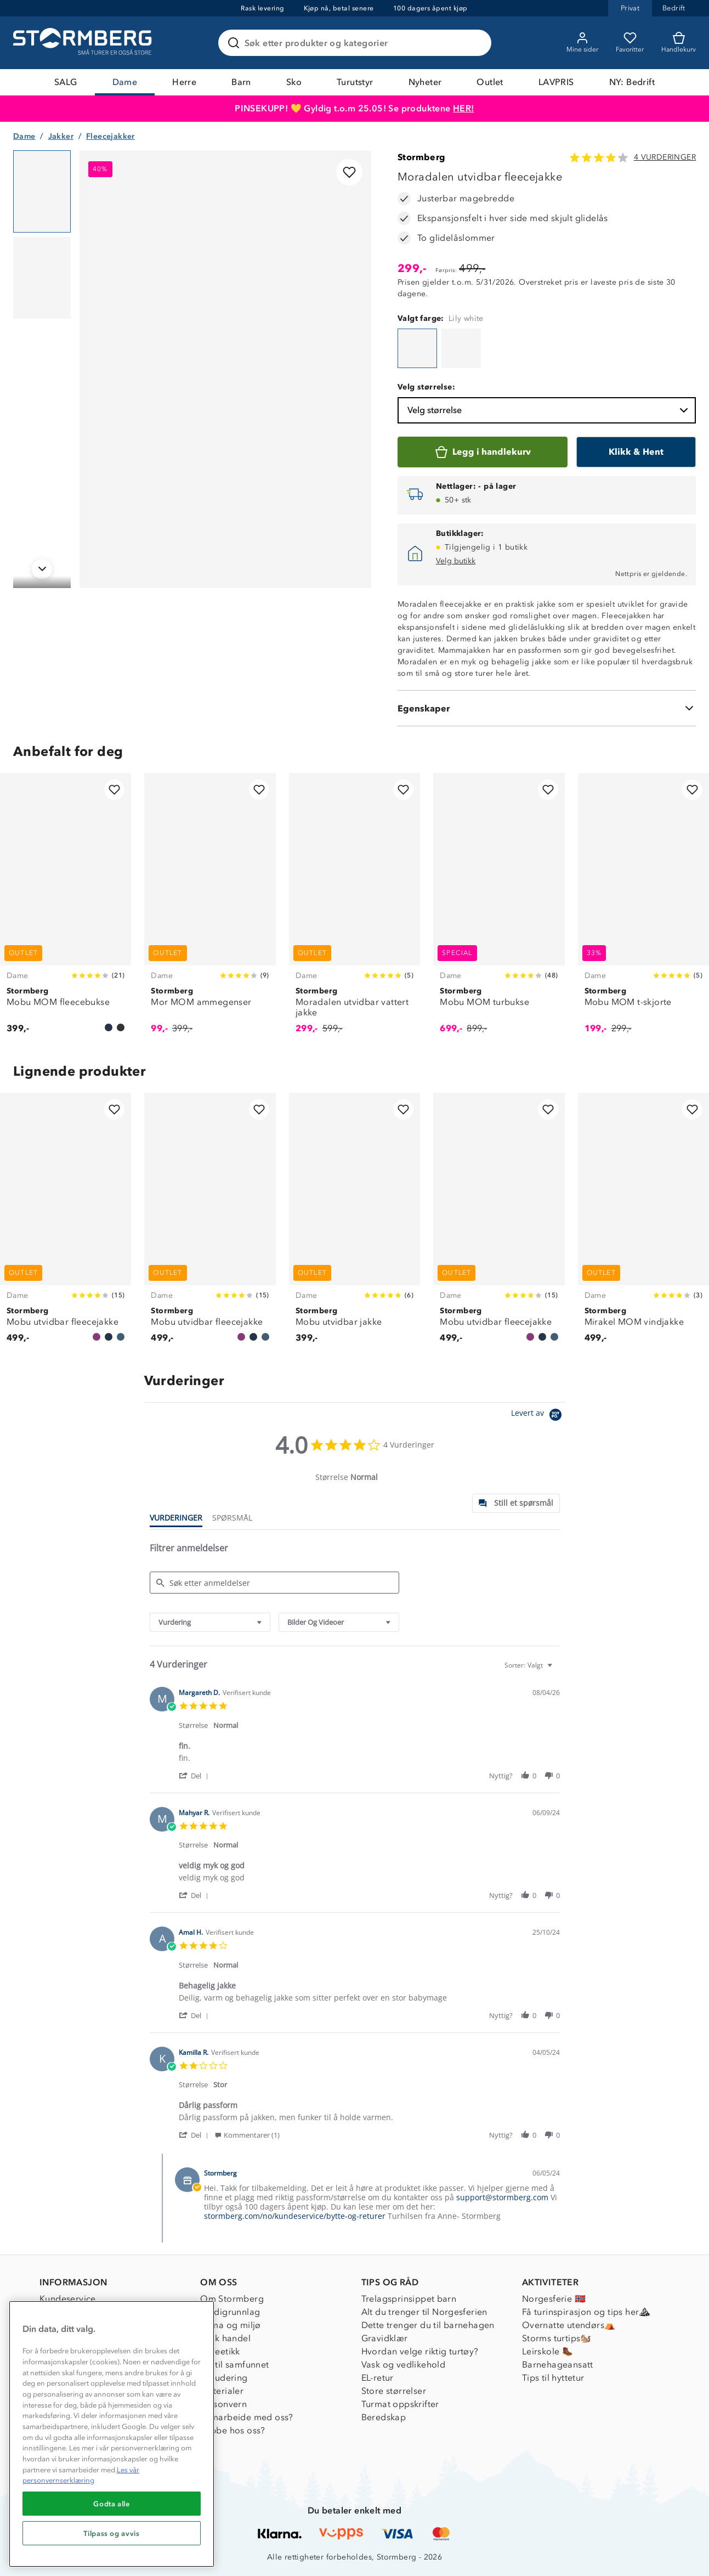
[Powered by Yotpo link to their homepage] (538, 1416)
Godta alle (111, 2503)
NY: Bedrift (632, 82)
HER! (463, 108)
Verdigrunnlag (230, 2312)
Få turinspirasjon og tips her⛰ (586, 2312)
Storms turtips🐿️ (557, 2338)
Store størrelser (393, 2391)
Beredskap (383, 2417)
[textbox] (557, 1669)
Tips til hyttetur (553, 2377)
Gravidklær (384, 2338)
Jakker (60, 136)
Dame (125, 82)
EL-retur (377, 2377)
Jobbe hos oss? (232, 2430)
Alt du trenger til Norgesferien (424, 2312)
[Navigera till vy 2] (42, 278)
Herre (184, 82)
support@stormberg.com (502, 2197)
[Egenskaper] (547, 708)
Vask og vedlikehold (403, 2364)
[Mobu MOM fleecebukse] (65, 909)
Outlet (490, 82)
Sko (294, 82)
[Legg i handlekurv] (483, 452)
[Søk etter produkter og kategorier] (357, 42)
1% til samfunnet (234, 2364)
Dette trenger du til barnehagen (428, 2325)
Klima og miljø (230, 2325)
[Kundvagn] (678, 43)
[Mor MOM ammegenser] (209, 909)
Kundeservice (67, 2298)
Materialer (221, 2391)
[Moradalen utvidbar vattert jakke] (354, 909)
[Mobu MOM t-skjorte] (643, 909)
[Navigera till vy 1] (42, 191)
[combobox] (210, 1622)
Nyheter (425, 82)
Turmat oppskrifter (400, 2404)
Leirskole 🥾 (547, 2351)
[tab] (516, 1503)
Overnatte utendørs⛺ (569, 2325)
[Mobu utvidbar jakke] (354, 1224)
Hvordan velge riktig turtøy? (420, 2351)
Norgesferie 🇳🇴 (554, 2298)
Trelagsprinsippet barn (409, 2298)
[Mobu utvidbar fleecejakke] (65, 1224)
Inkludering (223, 2377)
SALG (65, 82)
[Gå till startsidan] (84, 43)
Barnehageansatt (557, 2364)
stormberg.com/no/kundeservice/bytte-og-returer (294, 2216)
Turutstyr (355, 82)
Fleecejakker (110, 136)
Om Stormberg (232, 2298)
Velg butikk (455, 561)
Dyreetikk (220, 2351)
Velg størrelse (548, 410)
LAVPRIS (556, 82)
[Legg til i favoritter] (349, 172)
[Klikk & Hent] (636, 452)
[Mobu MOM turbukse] (498, 909)
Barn (241, 82)
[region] (111, 2434)
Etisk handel (225, 2338)
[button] (195, 1775)
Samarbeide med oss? (246, 2417)
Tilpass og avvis (111, 2533)
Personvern (223, 2404)
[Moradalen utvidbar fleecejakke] (417, 348)
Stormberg (422, 157)
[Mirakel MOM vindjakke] (643, 1224)
